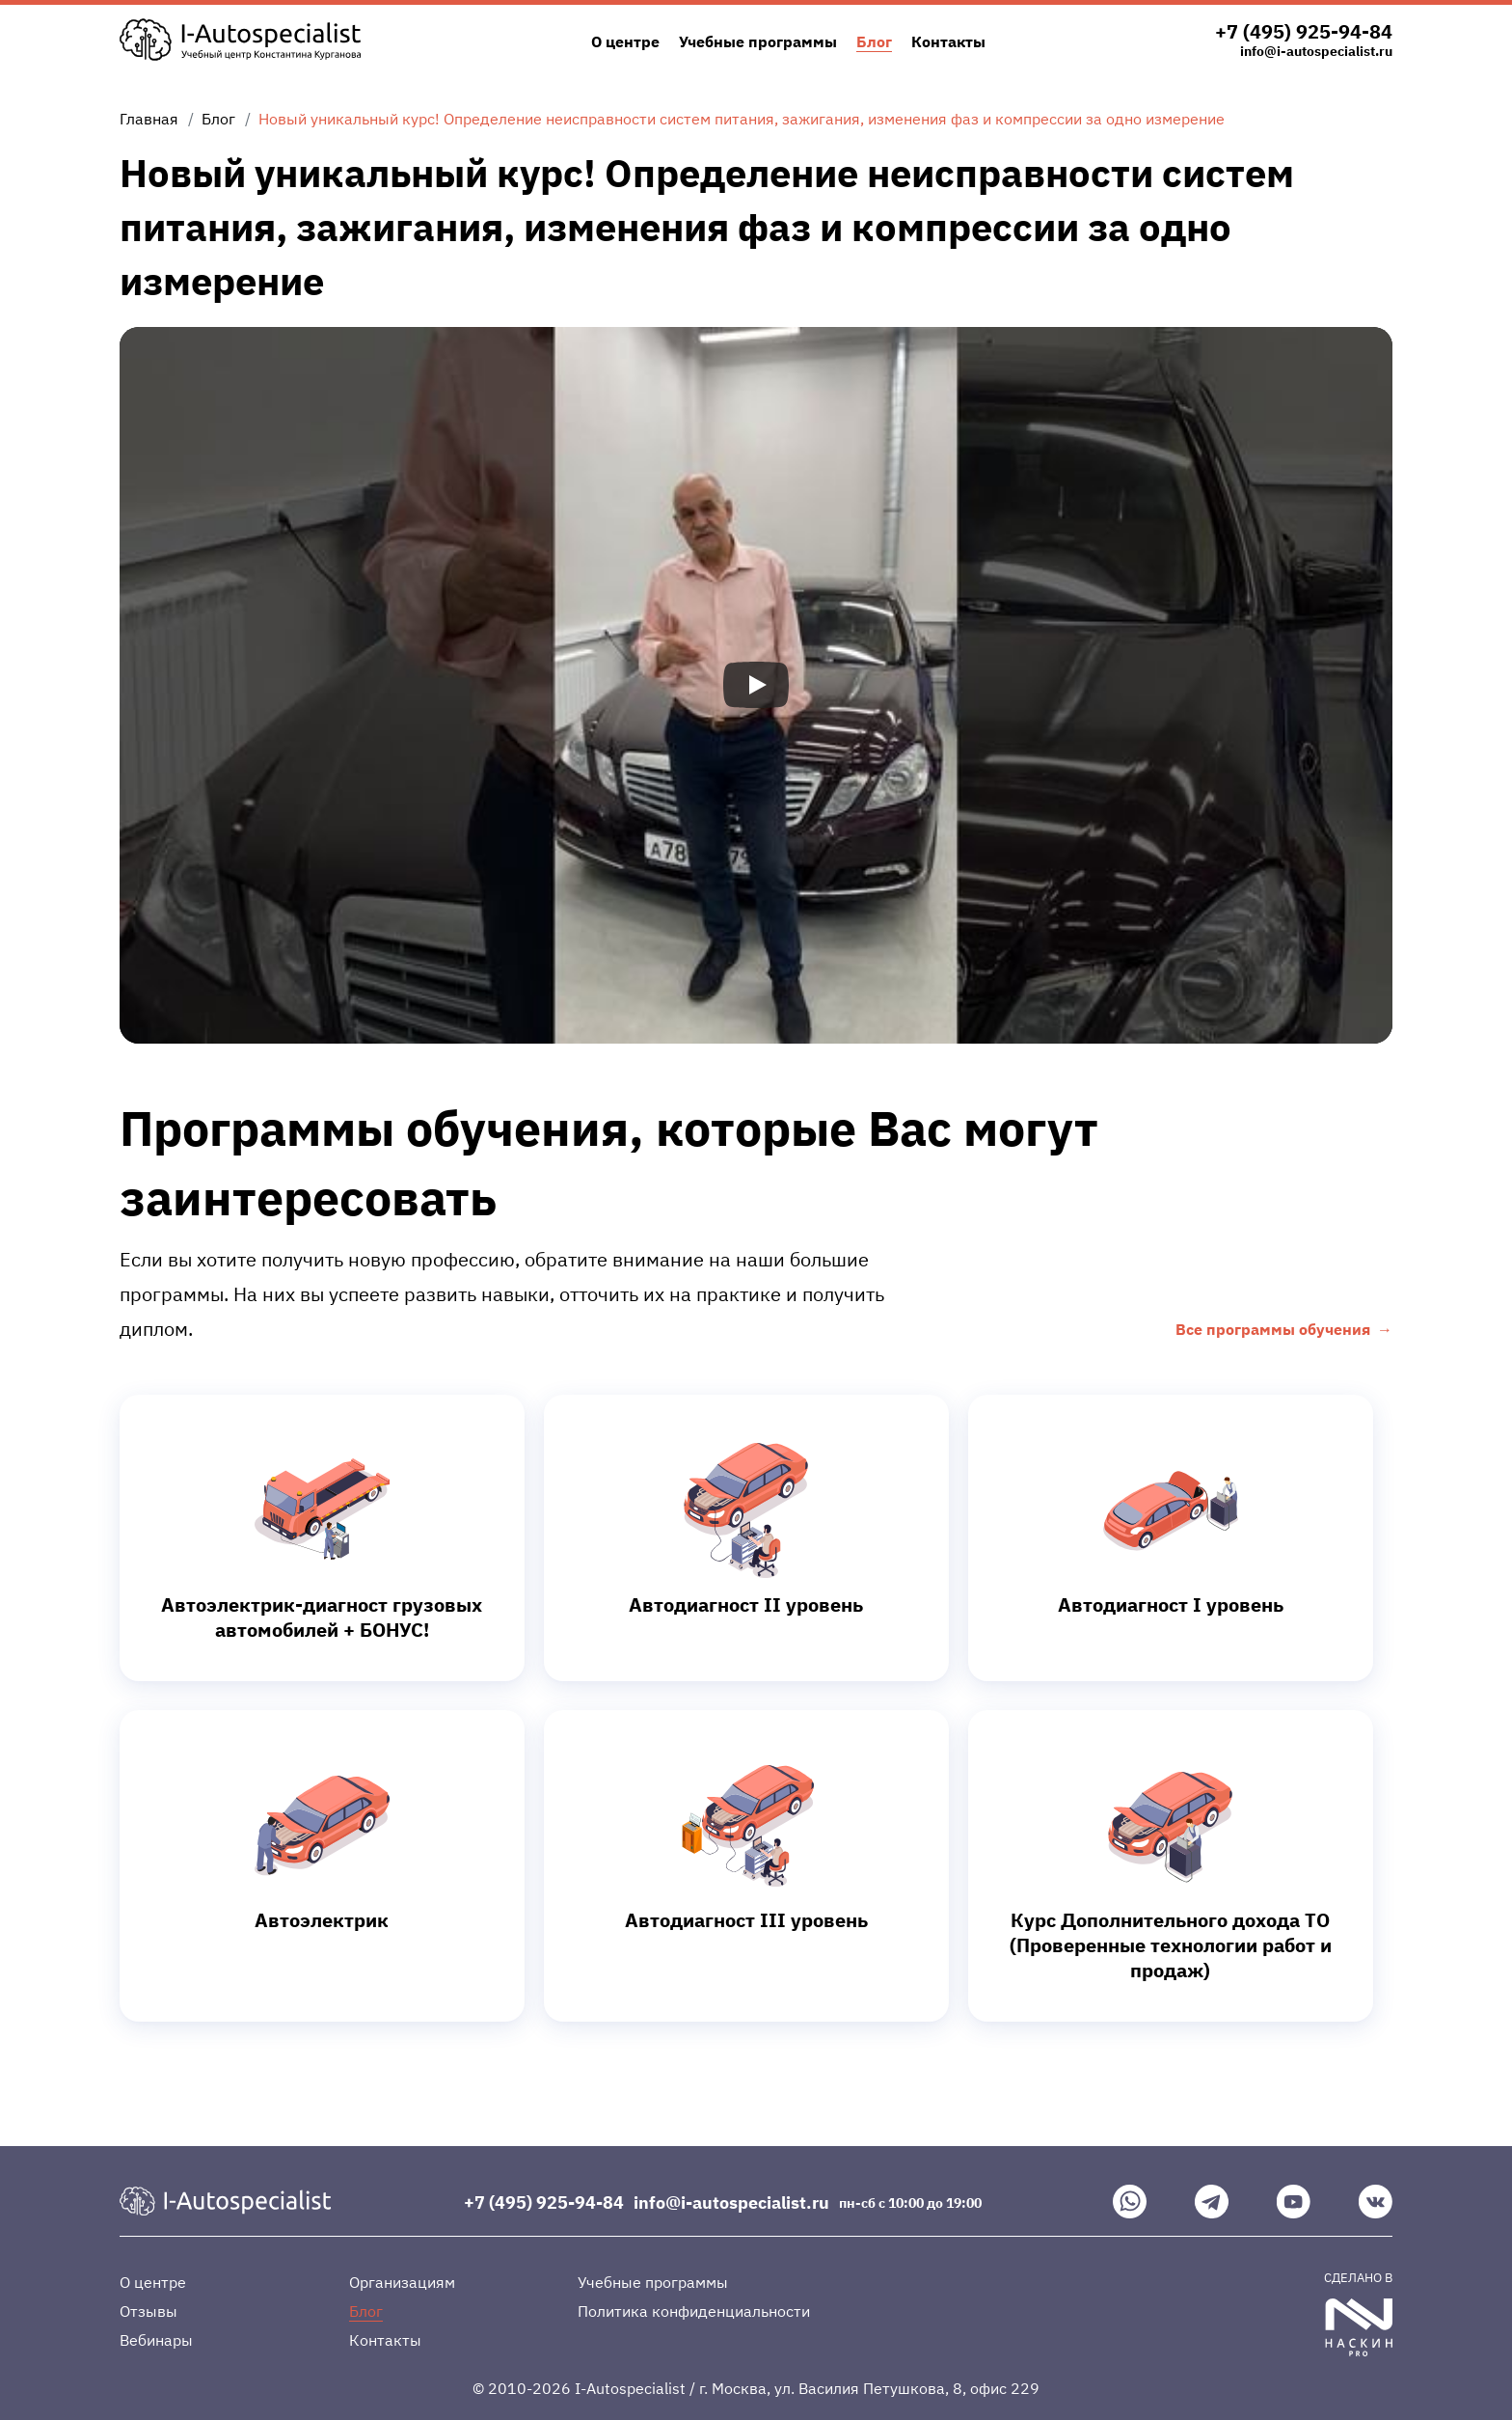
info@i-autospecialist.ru (1316, 51)
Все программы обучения (1272, 1329)
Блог (874, 41)
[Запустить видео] (756, 685)
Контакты (948, 41)
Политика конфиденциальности (694, 2311)
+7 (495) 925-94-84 (1303, 31)
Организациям (402, 2282)
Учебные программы (758, 41)
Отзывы (148, 2311)
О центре (625, 41)
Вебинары (156, 2340)
